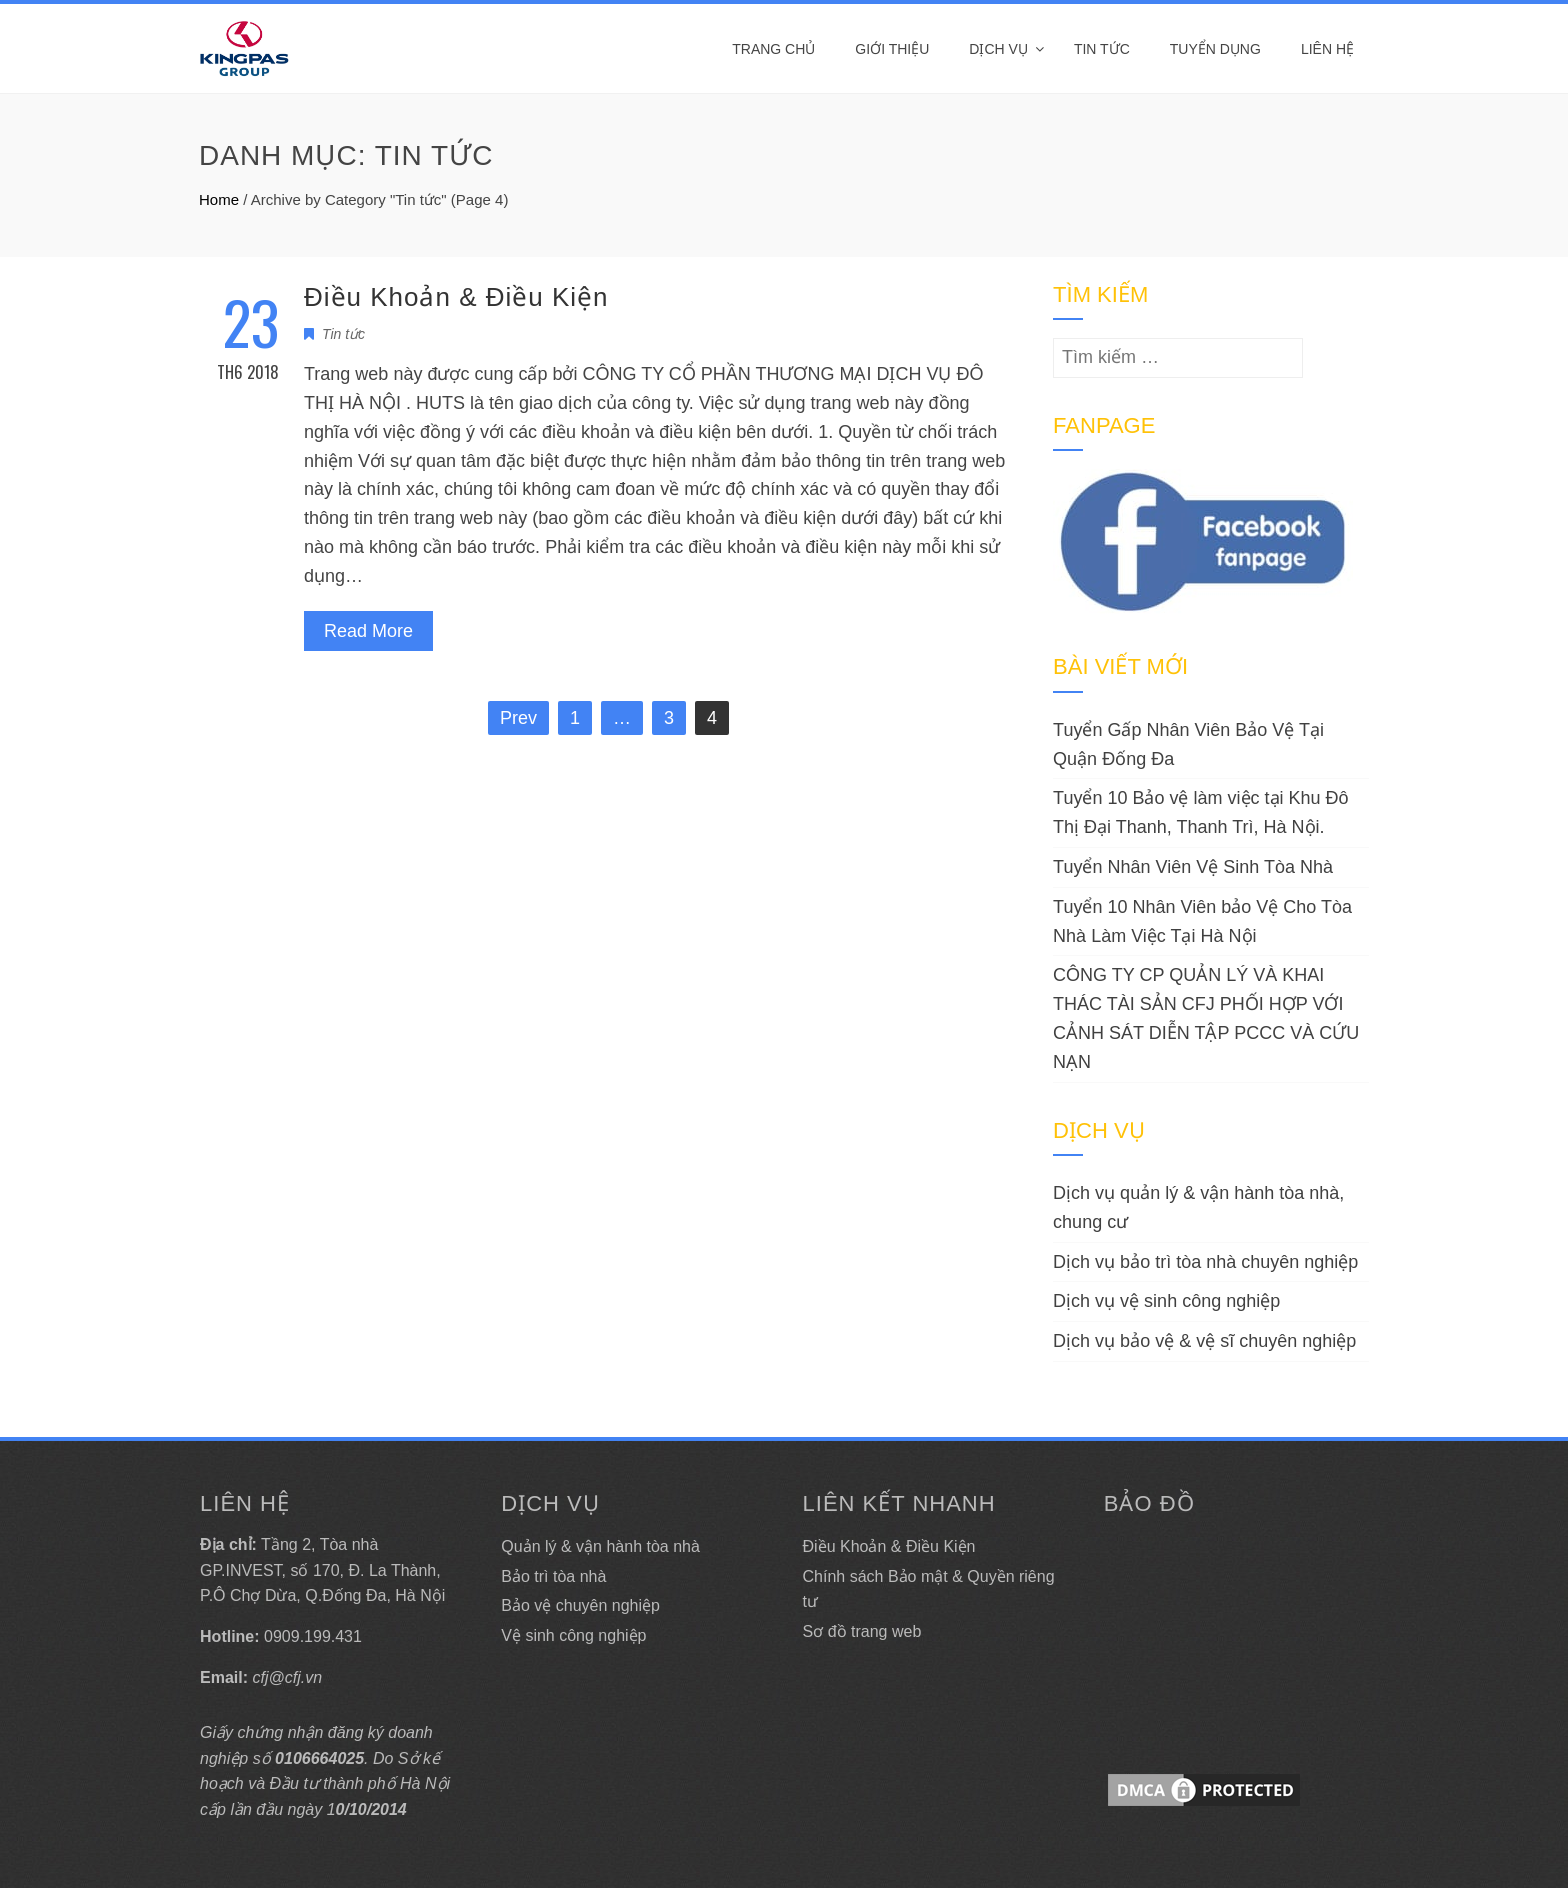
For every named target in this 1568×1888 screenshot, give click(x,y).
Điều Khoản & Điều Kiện (456, 297)
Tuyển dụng (1215, 49)
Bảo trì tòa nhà (553, 1576)
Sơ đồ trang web (862, 1631)
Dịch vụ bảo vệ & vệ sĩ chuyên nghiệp (1204, 1341)
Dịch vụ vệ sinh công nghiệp (1166, 1301)
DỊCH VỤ (998, 49)
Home (219, 199)
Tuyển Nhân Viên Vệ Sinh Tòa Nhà (1193, 867)
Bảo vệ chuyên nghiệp (580, 1605)
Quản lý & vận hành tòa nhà (600, 1546)
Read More (368, 631)
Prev (518, 718)
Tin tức (1102, 49)
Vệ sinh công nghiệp (573, 1635)
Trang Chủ (773, 49)
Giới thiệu (892, 49)
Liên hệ (1327, 49)
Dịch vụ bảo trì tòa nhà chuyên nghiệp (1205, 1262)
